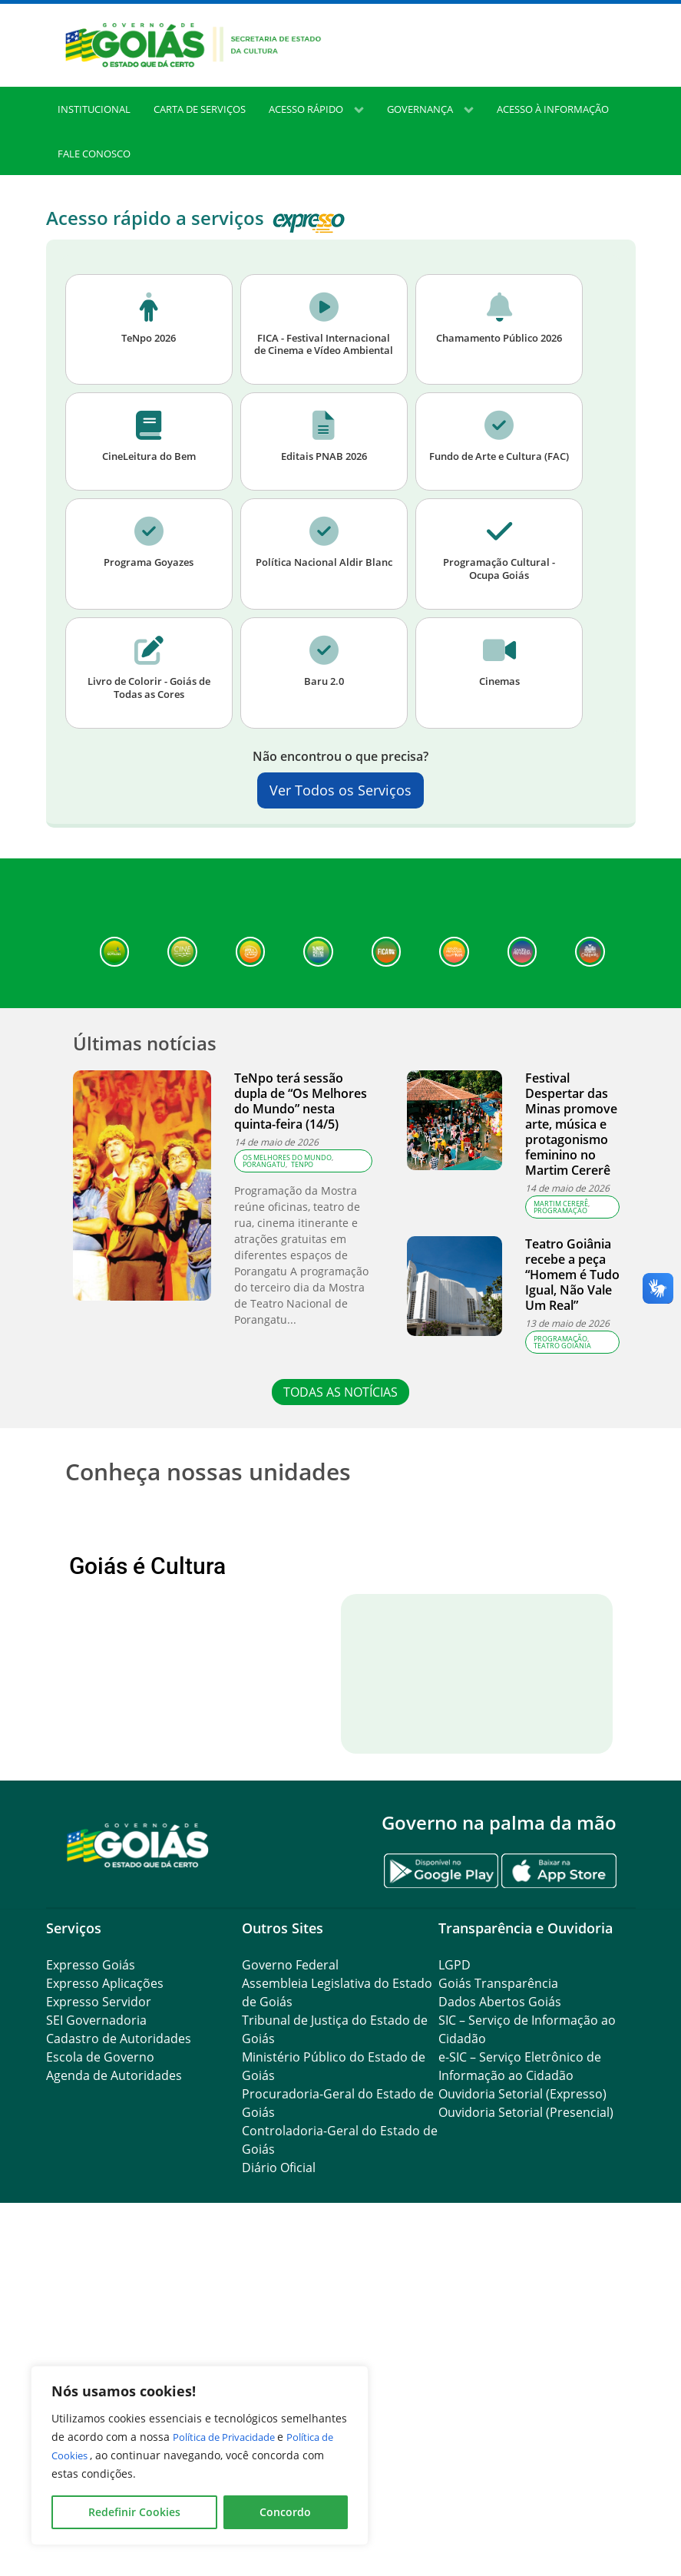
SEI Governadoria (96, 2335)
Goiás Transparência (498, 2298)
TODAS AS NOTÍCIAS (340, 1430)
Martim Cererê (561, 1241)
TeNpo (302, 1202)
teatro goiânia (562, 1384)
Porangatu (264, 1202)
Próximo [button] (578, 1682)
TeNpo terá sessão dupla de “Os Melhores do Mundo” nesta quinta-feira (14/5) (300, 1139)
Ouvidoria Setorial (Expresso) (522, 2409)
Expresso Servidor (98, 2317)
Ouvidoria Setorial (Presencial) (525, 2427)
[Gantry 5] (138, 2159)
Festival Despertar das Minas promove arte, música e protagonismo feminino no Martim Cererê (571, 1162)
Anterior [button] (103, 1682)
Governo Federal (290, 2280)
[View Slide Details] (161, 1682)
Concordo (285, 2512)
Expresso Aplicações (105, 2298)
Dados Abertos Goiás (499, 2317)
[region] (200, 2455)
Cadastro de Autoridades (118, 2354)
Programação (560, 1248)
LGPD (454, 2280)
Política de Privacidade (232, 2436)
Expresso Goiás (90, 2280)
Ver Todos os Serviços (340, 829)
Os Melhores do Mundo (287, 1195)
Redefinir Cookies (134, 2512)
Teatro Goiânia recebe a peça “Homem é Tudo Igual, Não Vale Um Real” (572, 1313)
